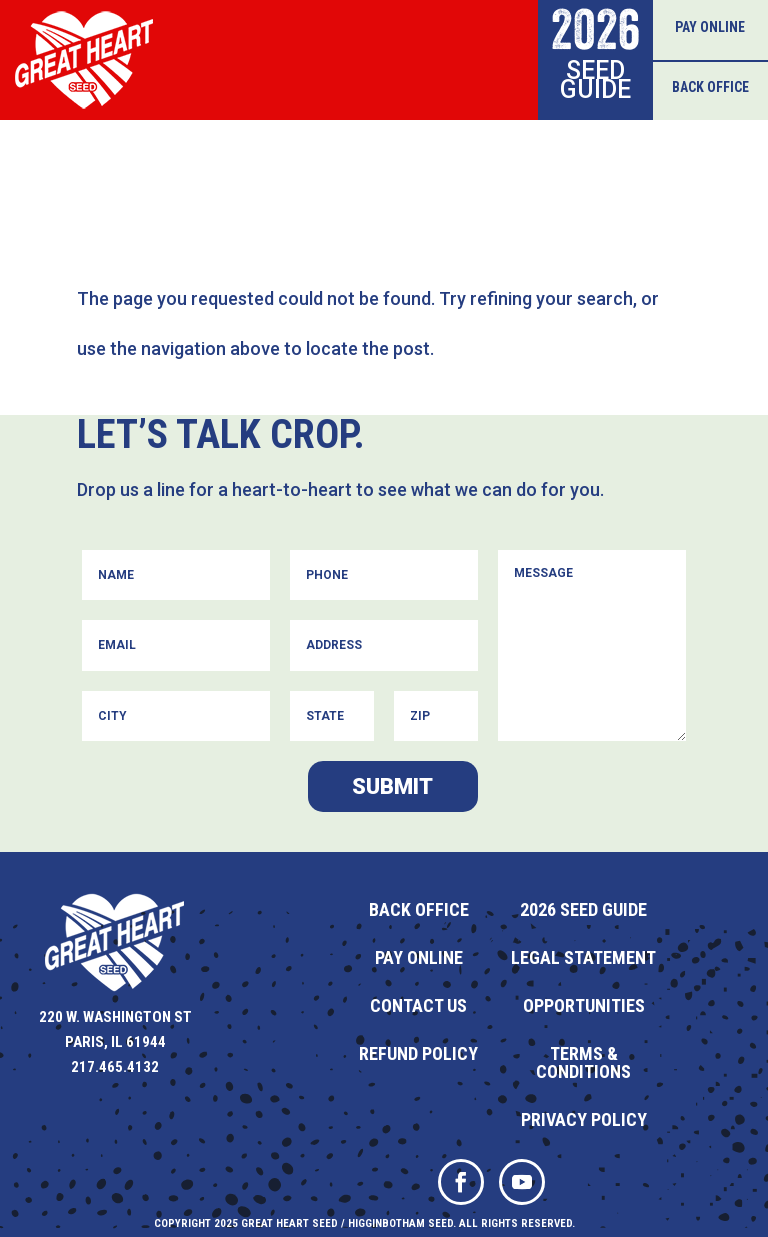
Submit (392, 786)
